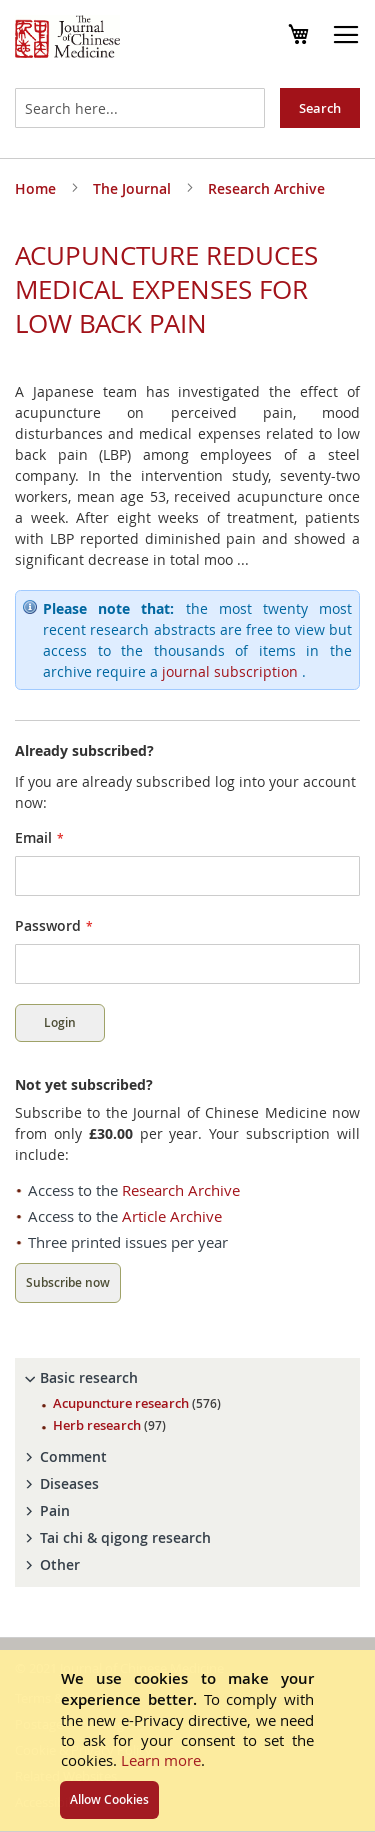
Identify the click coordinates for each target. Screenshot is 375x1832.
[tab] (187, 1378)
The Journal (134, 188)
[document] (187, 1740)
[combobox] (140, 108)
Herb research (109, 1425)
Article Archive (172, 1216)
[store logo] (67, 39)
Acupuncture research (137, 1403)
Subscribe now (68, 1282)
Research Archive (266, 188)
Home (37, 188)
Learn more (161, 1760)
